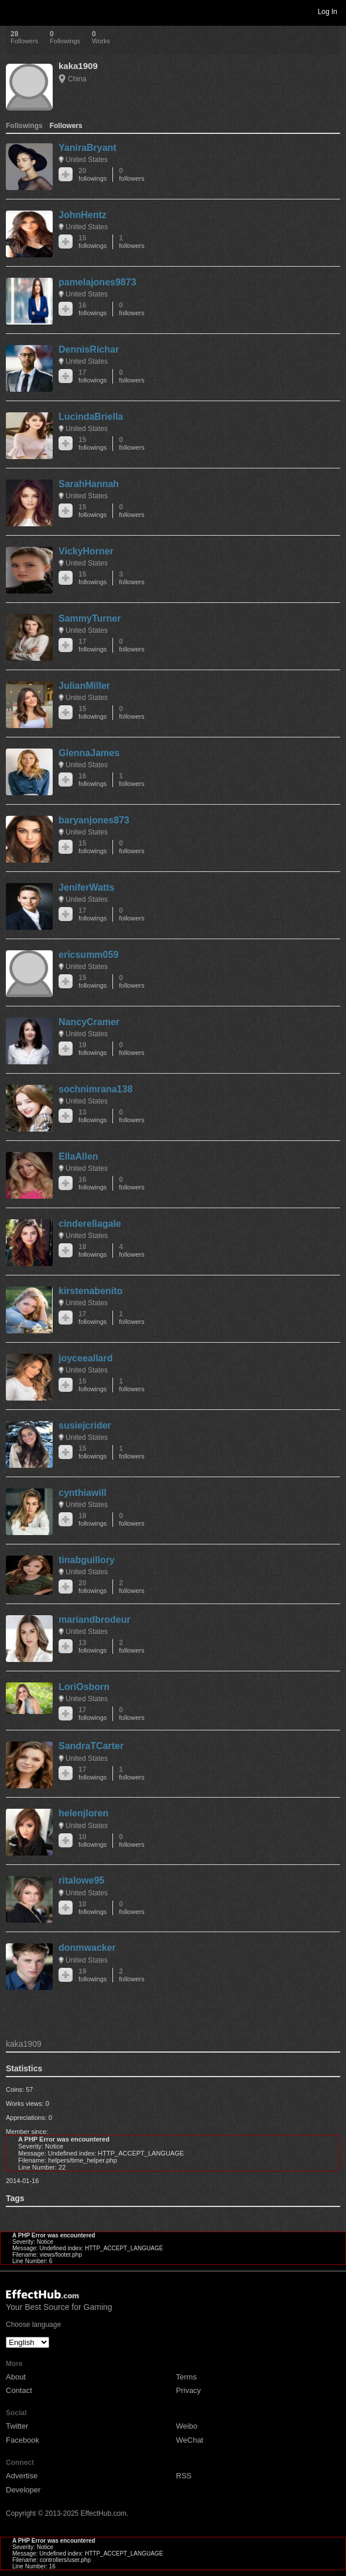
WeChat (190, 2440)
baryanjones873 (94, 820)
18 (92, 1250)
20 (92, 174)
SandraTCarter (91, 1746)
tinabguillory (87, 1560)
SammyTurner (90, 618)
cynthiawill (83, 1493)
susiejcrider (85, 1425)
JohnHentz (83, 215)
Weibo (187, 2426)
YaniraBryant (88, 148)
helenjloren (83, 1813)
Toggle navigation (14, 11)
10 (92, 1840)
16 (92, 309)
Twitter (17, 2426)
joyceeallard (86, 1358)
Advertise (21, 2475)
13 (92, 1116)
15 (92, 242)
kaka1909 (78, 66)
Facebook (22, 2440)
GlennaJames (89, 753)
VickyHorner (86, 551)
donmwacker (87, 1948)
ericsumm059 (88, 955)
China (77, 79)
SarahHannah (89, 484)
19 (92, 1049)
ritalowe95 (81, 1880)
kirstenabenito (90, 1291)
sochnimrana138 (95, 1089)
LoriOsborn (84, 1687)
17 (92, 376)
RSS (184, 2475)
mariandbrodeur (95, 1620)
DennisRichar (89, 349)
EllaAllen (78, 1156)
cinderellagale (90, 1224)
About (16, 2376)
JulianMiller (84, 686)
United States (87, 160)
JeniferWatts (86, 887)
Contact (19, 2390)
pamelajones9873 (97, 282)
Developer (23, 2489)
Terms (186, 2376)
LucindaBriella (91, 417)
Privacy (188, 2390)
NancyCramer (89, 1022)
